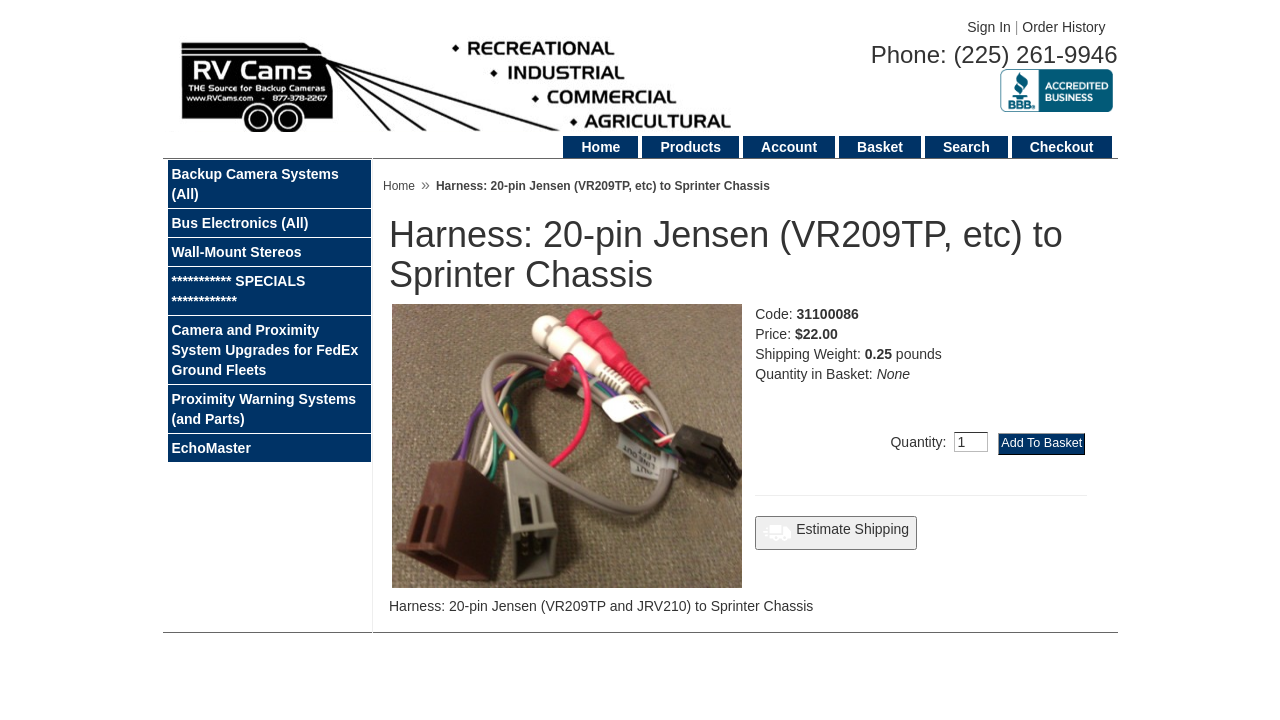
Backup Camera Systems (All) (255, 184)
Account (789, 147)
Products (690, 147)
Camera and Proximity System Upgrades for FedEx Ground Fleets (265, 350)
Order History (1063, 27)
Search (966, 147)
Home (600, 147)
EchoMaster (211, 448)
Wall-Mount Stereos (237, 252)
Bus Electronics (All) (240, 223)
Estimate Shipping (836, 533)
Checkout (1062, 147)
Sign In (989, 27)
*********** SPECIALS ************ (239, 291)
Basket (880, 147)
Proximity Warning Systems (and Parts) (264, 409)
